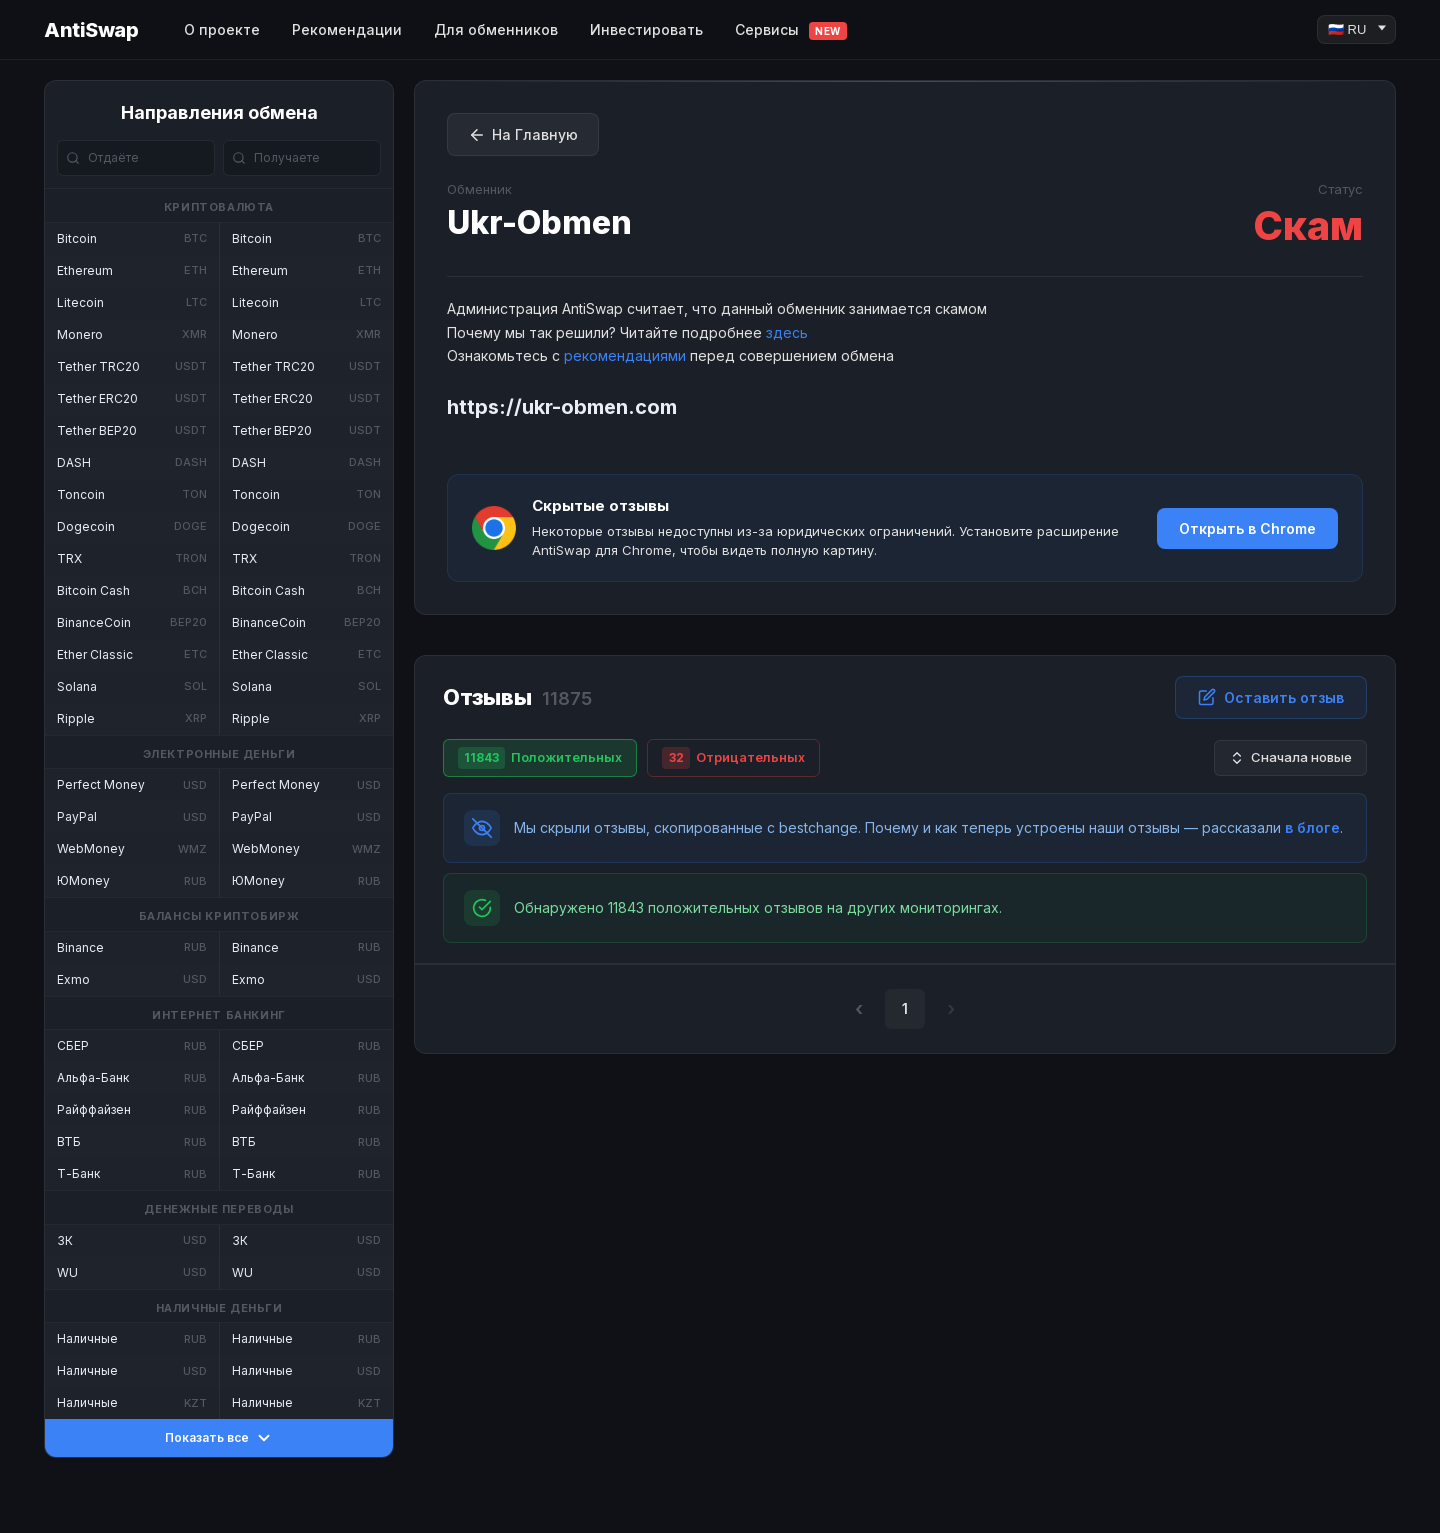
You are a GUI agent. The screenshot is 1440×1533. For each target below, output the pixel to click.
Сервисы (791, 30)
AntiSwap (91, 30)
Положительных (540, 758)
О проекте (222, 29)
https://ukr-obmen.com (562, 407)
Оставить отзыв (1271, 697)
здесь (787, 332)
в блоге (1312, 827)
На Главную (523, 135)
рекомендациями (625, 355)
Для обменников (496, 29)
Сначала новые (1290, 757)
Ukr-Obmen (539, 222)
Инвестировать (646, 29)
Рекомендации (347, 29)
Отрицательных (733, 758)
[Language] (1356, 29)
